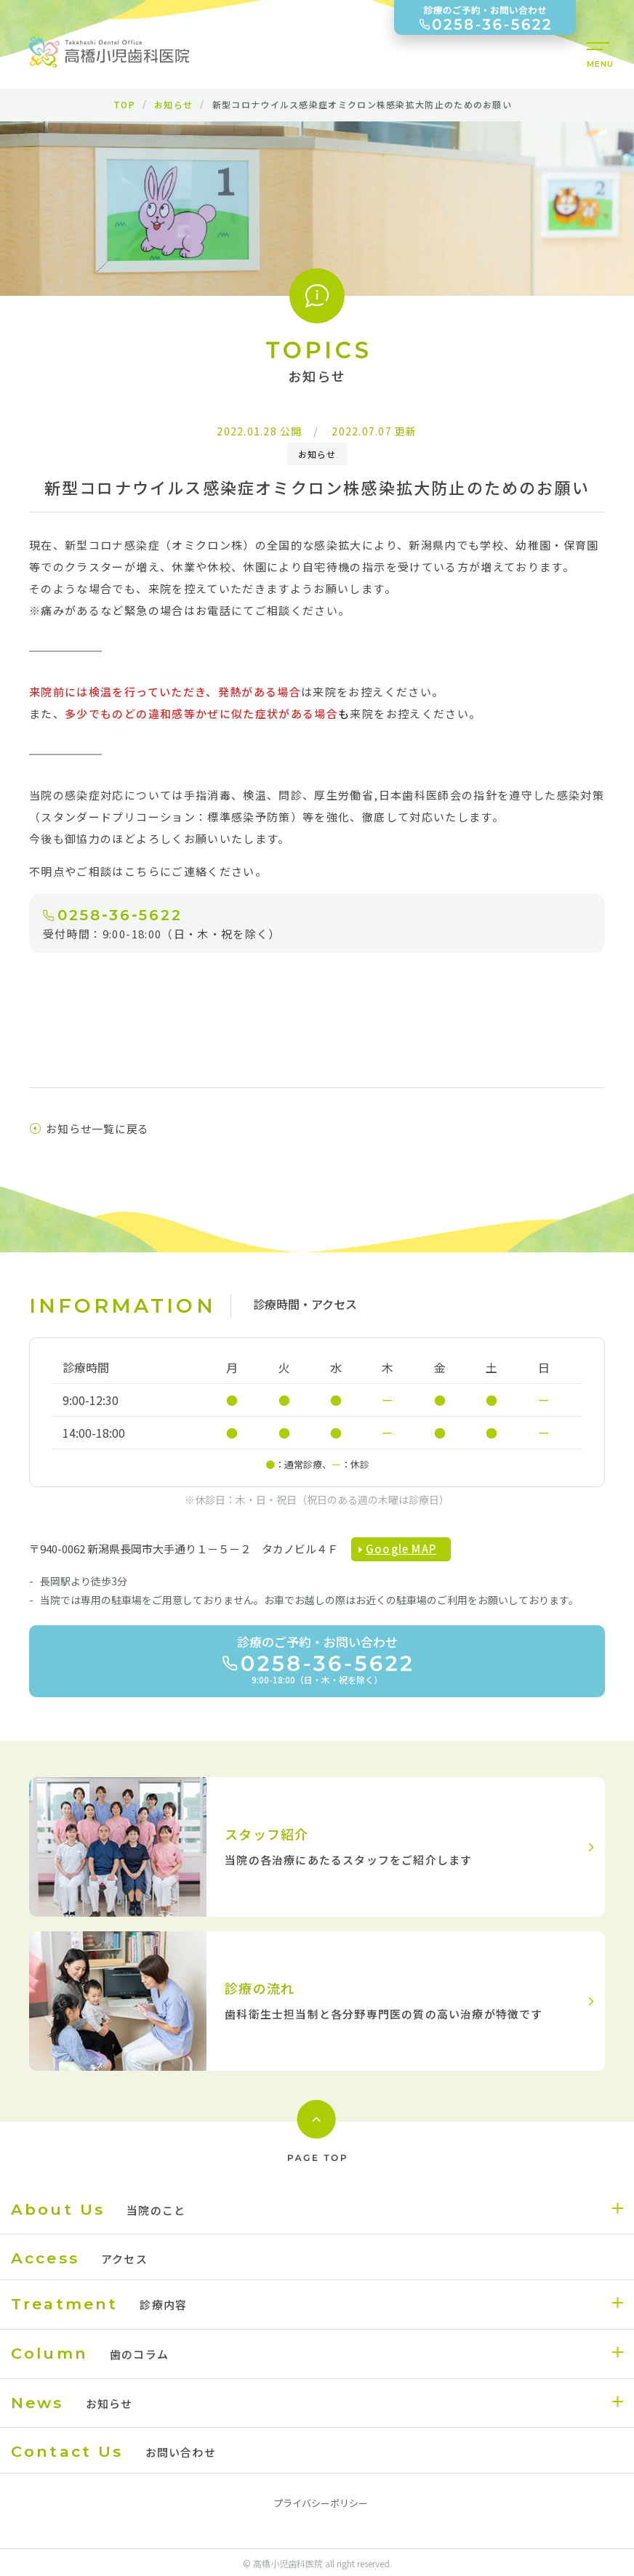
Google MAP (401, 1548)
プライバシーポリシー (320, 2503)
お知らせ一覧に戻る (89, 1128)
